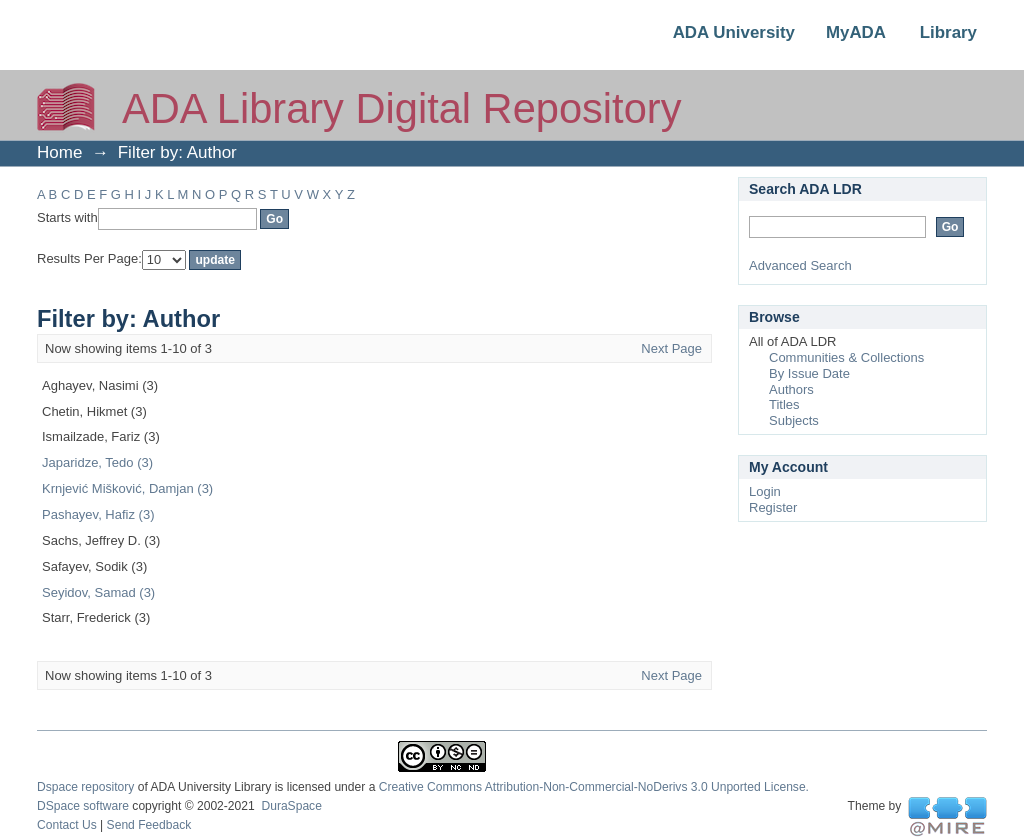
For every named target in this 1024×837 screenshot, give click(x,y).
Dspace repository (85, 787)
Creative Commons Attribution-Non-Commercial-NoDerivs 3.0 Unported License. (594, 787)
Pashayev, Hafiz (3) (98, 514)
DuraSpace (291, 806)
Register (773, 507)
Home (59, 152)
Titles (784, 404)
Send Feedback (149, 825)
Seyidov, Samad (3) (98, 592)
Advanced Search (800, 265)
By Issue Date (809, 373)
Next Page (671, 348)
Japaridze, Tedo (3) (97, 462)
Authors (791, 389)
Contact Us (67, 825)
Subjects (794, 420)
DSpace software (83, 806)
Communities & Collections (846, 357)
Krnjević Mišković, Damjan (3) (127, 488)
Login (765, 491)
